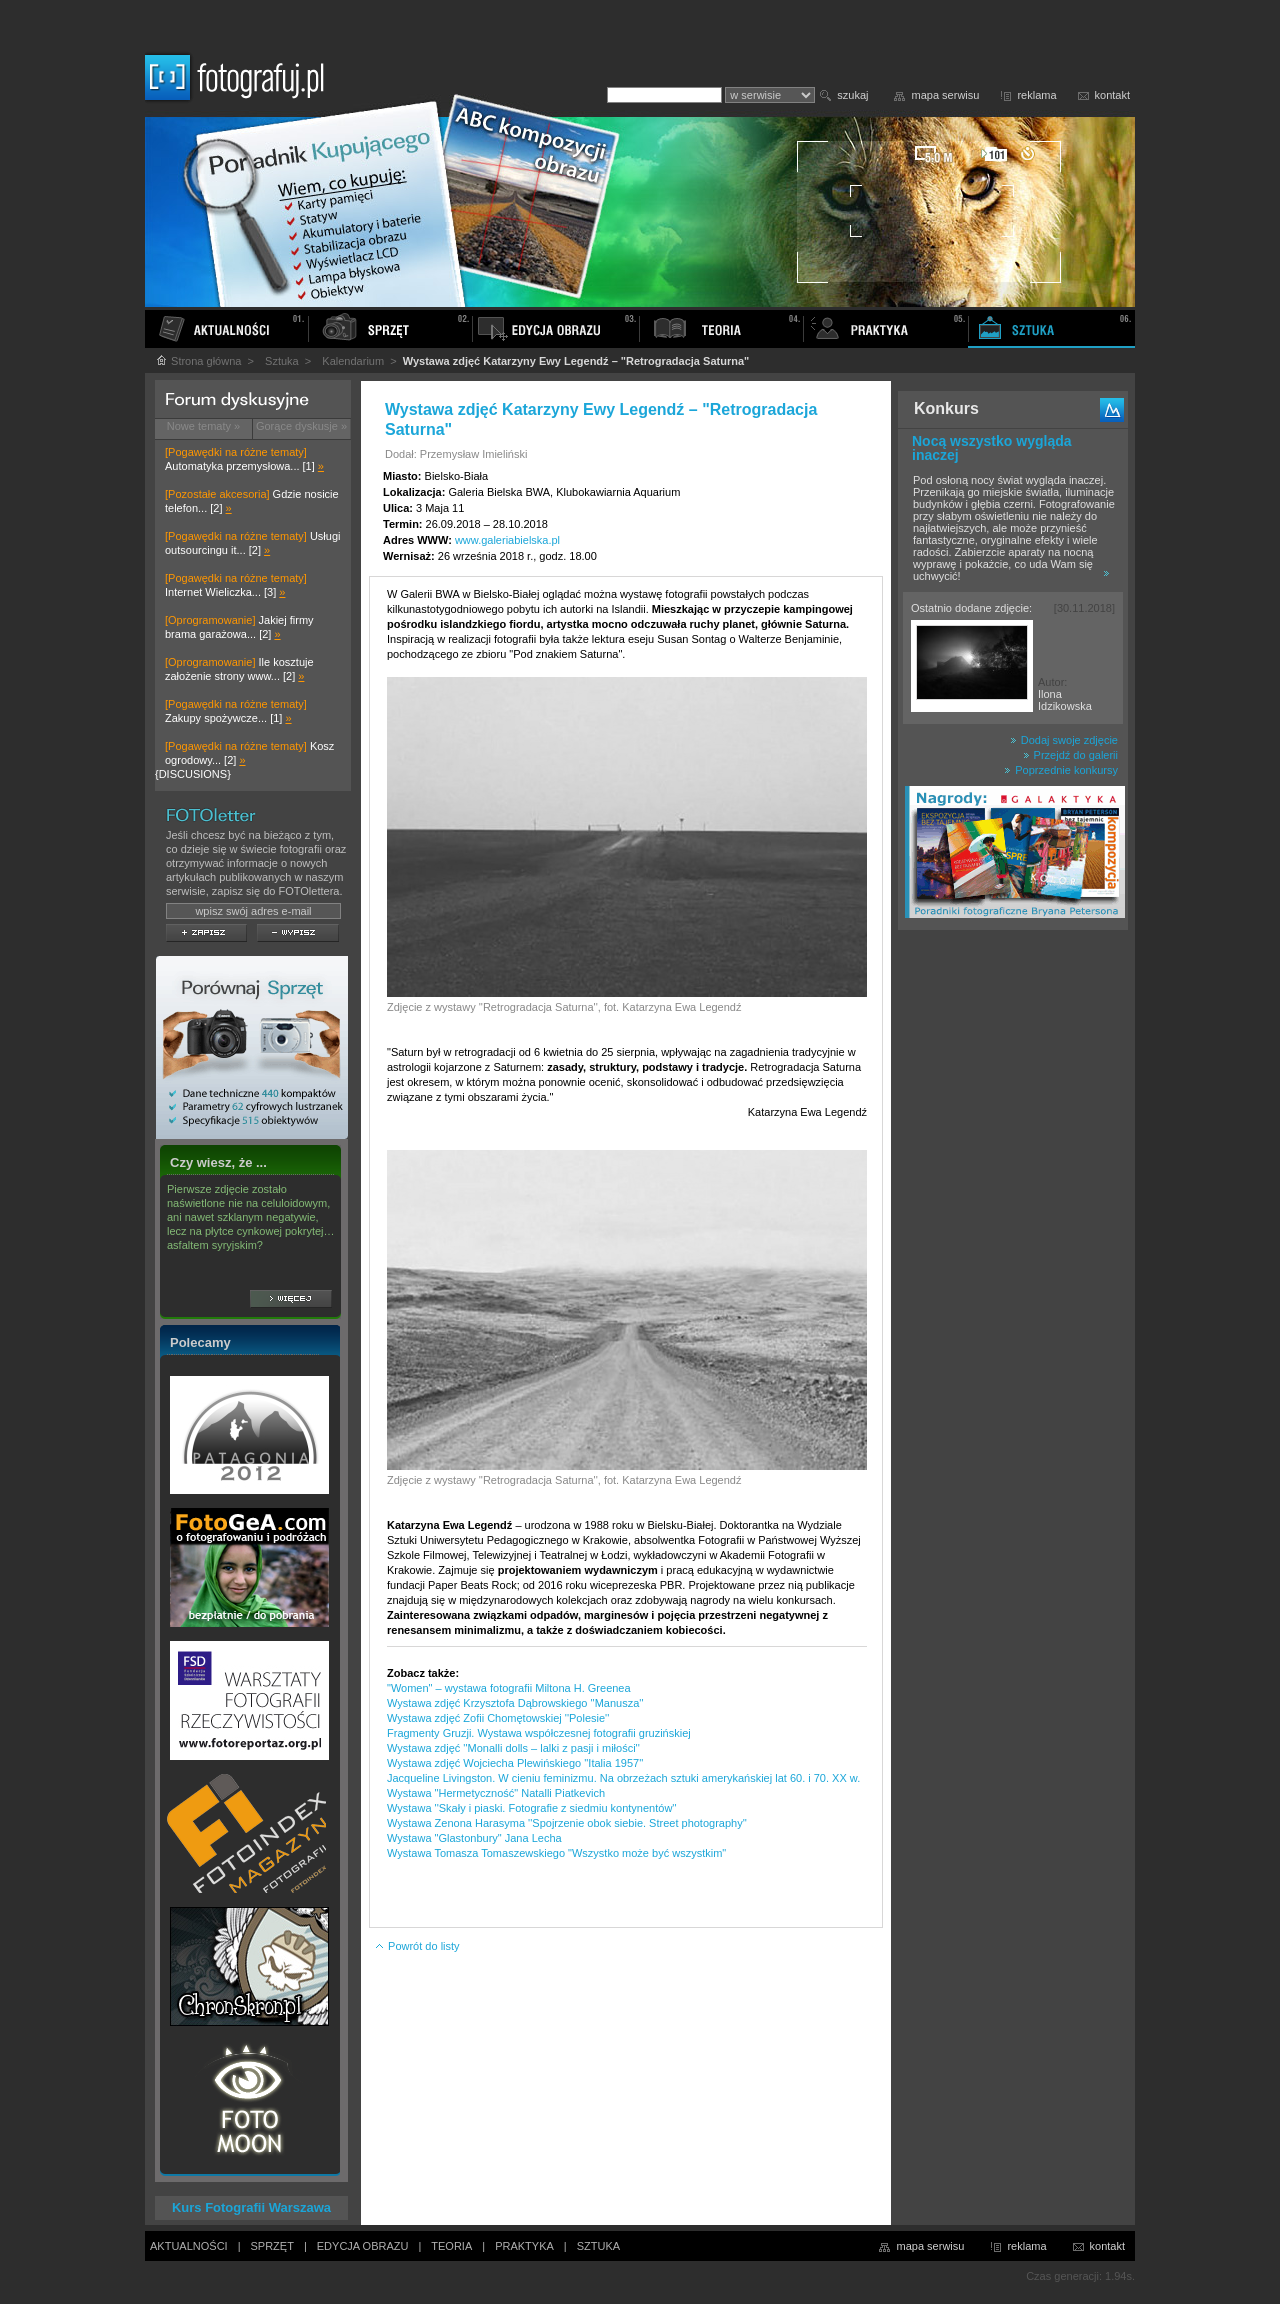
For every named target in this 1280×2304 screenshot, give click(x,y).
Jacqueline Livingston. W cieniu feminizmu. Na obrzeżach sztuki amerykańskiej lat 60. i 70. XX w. (623, 1778)
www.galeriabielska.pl (507, 540)
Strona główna (198, 361)
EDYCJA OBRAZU (363, 2246)
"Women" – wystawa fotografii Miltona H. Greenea (509, 1688)
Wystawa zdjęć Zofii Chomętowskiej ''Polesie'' (498, 1718)
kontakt (1112, 95)
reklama (1036, 95)
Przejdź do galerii (1070, 755)
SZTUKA (598, 2246)
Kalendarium (353, 361)
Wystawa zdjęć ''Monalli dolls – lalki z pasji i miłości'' (513, 1748)
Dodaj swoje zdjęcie (1064, 740)
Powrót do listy (417, 1946)
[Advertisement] (1013, 1254)
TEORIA (451, 2246)
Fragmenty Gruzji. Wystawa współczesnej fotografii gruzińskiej (539, 1733)
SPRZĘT (272, 2246)
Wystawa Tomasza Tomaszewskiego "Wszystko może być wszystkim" (556, 1853)
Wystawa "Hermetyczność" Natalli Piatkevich (496, 1793)
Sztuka (282, 361)
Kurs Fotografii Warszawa (251, 2207)
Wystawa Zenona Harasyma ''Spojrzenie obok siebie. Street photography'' (567, 1823)
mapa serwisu (946, 95)
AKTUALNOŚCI (189, 2246)
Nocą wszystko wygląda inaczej (992, 448)
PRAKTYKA (524, 2246)
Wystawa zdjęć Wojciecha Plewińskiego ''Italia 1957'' (515, 1763)
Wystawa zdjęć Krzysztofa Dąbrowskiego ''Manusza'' (515, 1703)
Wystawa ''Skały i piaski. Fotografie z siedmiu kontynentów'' (532, 1808)
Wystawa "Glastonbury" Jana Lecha (474, 1838)
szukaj (852, 95)
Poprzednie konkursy (1061, 770)
